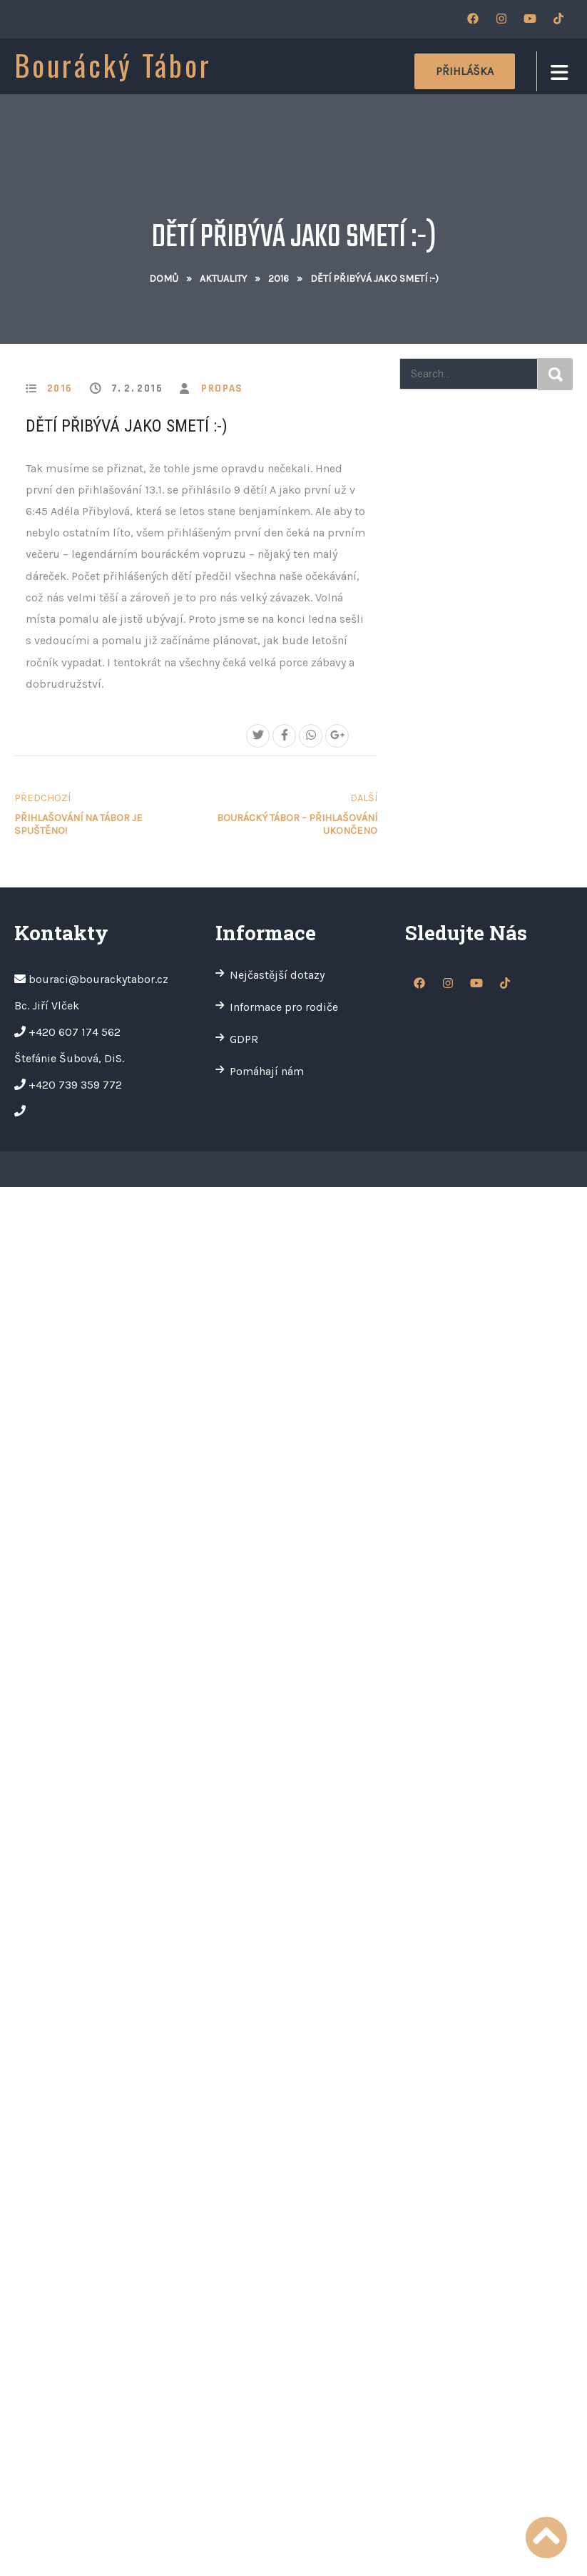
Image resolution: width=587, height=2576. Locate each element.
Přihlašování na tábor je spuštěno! (103, 814)
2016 (278, 279)
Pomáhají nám (267, 1071)
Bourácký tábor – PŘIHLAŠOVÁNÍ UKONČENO (288, 814)
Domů (163, 279)
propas (222, 388)
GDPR (244, 1039)
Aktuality (223, 279)
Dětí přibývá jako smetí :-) (127, 426)
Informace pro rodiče (284, 1007)
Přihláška (465, 71)
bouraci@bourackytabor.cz (98, 979)
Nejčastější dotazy (277, 975)
